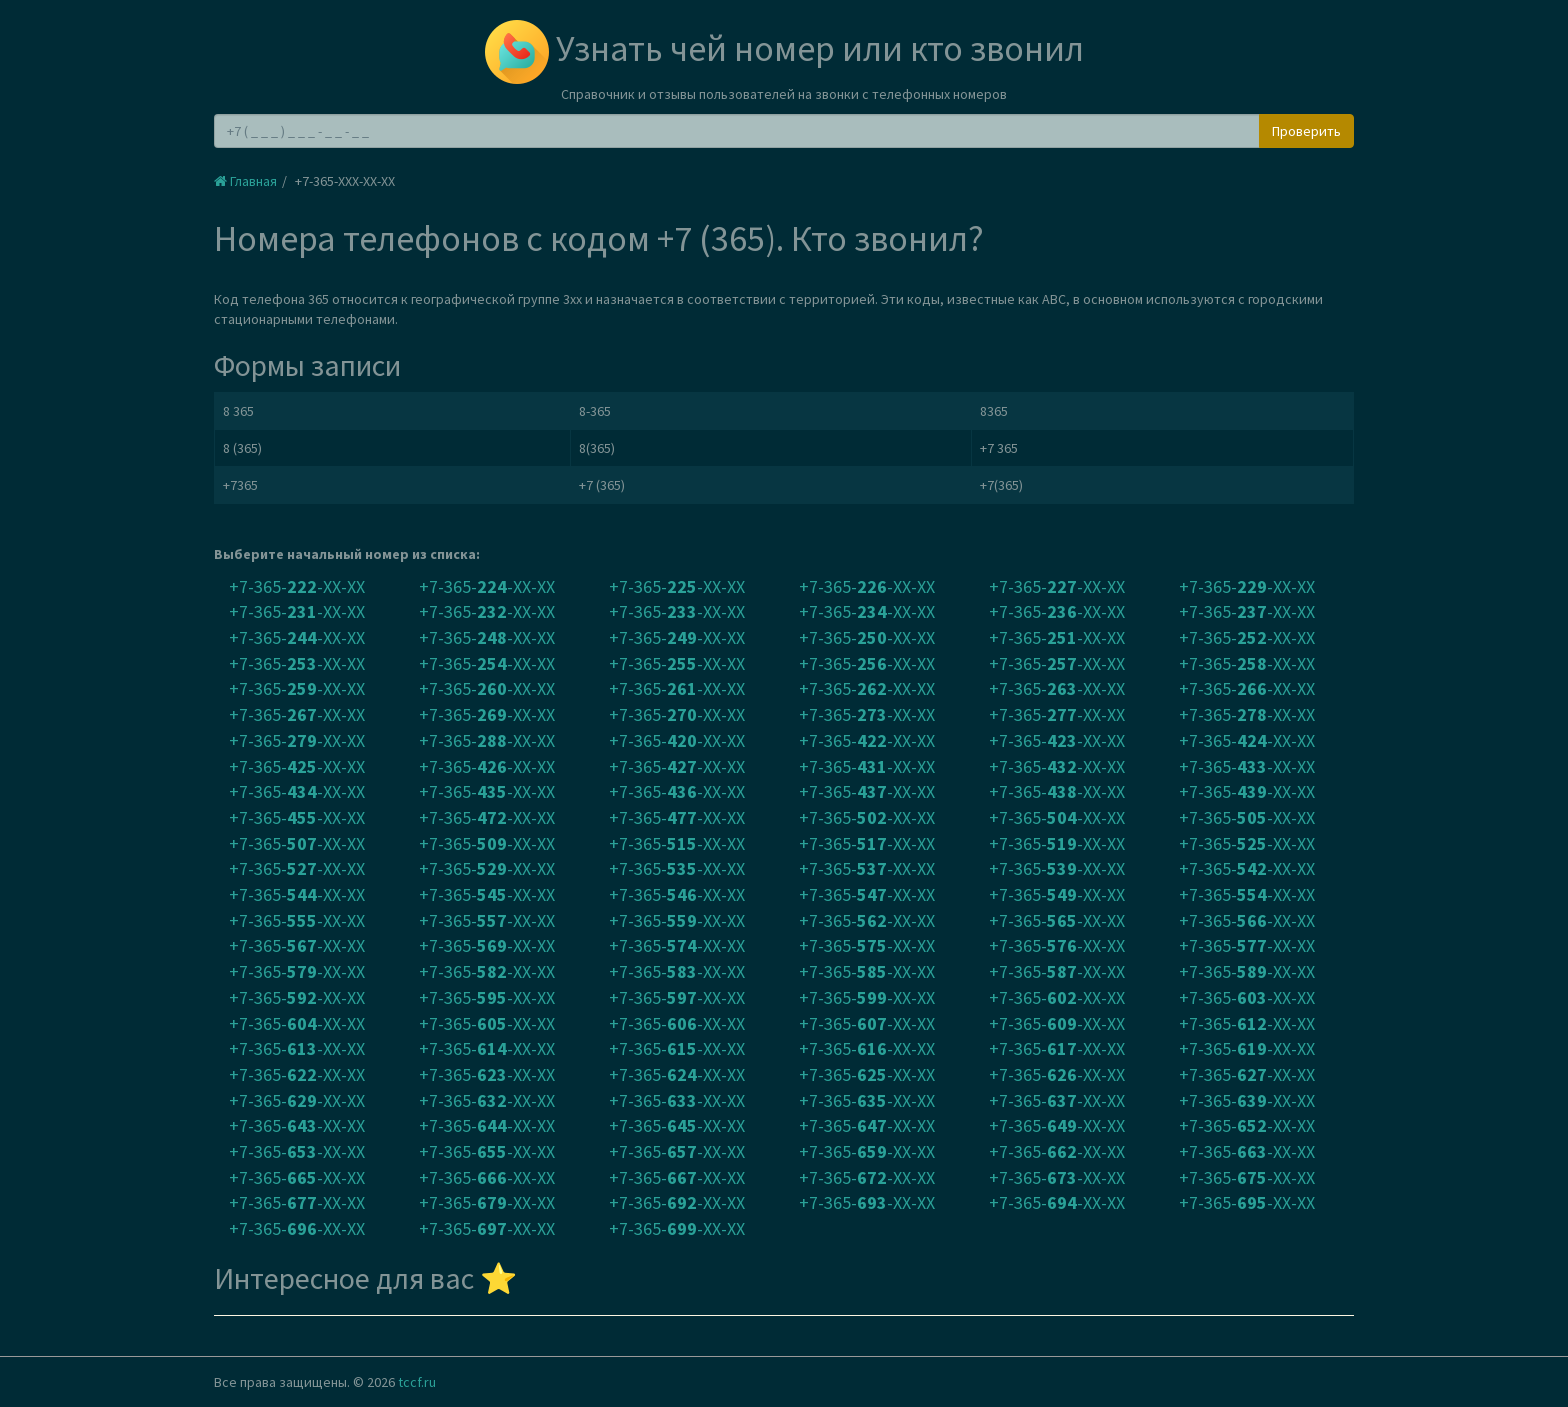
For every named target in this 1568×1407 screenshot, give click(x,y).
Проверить (1306, 131)
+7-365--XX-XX (297, 586)
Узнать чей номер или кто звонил (784, 48)
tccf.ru (417, 1382)
